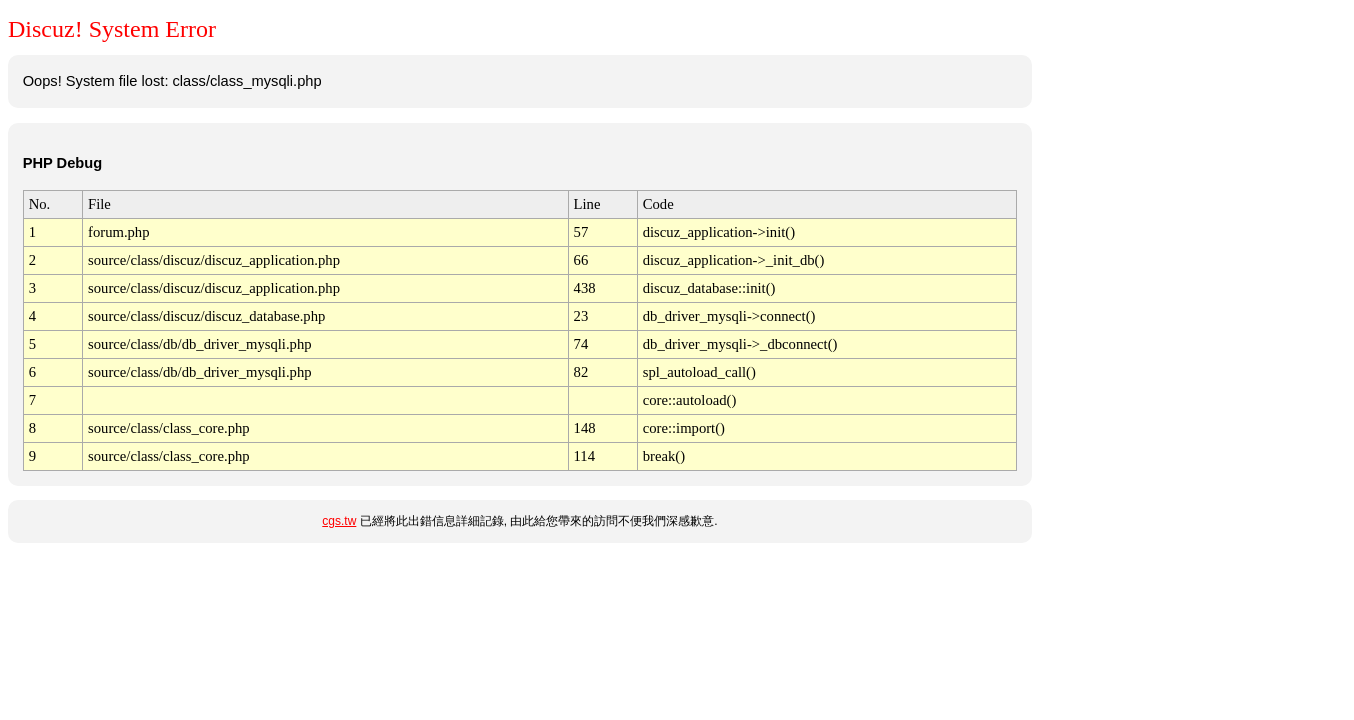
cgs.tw (339, 521)
